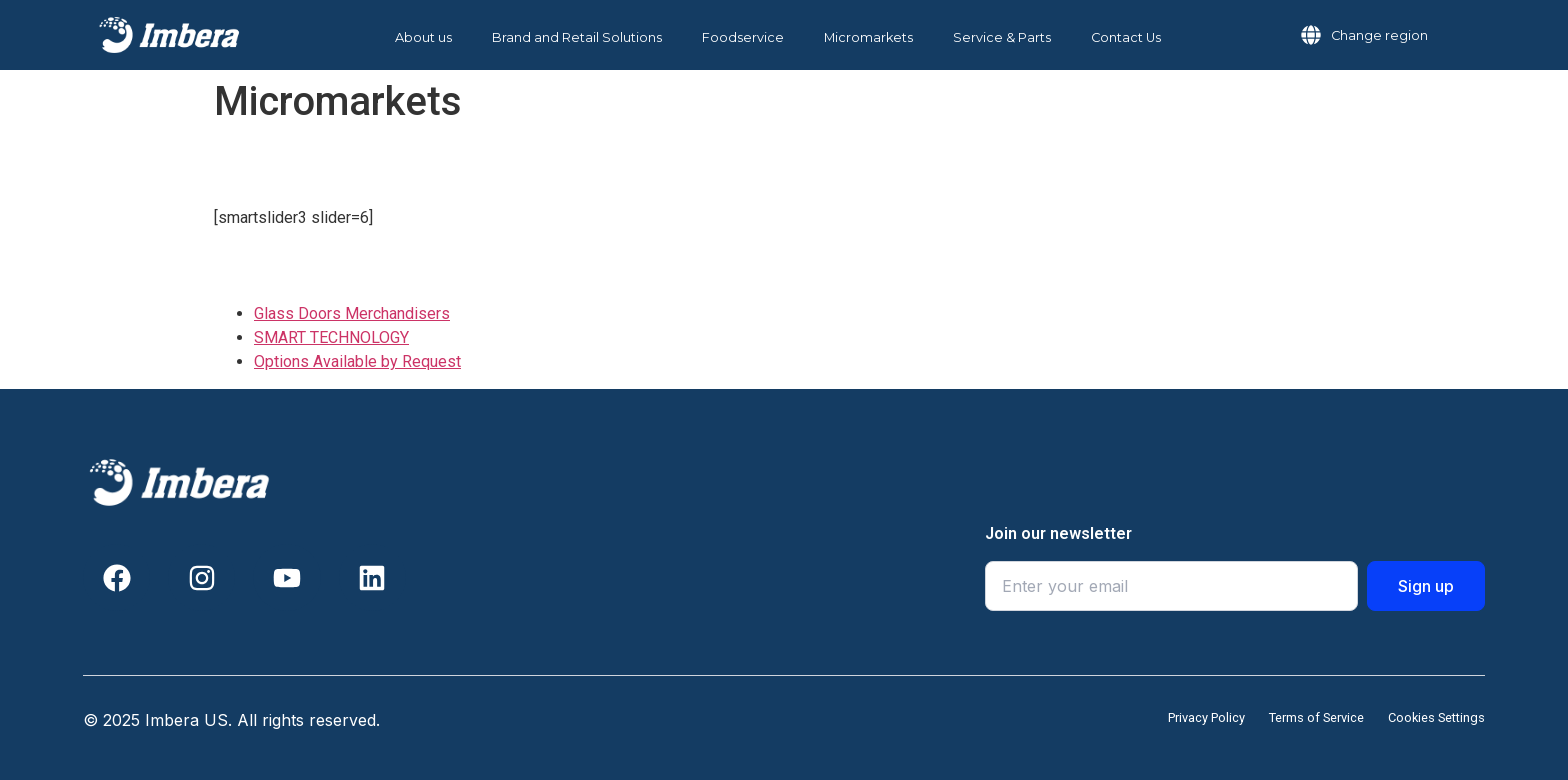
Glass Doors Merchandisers (352, 313)
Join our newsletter (1058, 534)
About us (423, 37)
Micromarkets (868, 37)
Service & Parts (1002, 37)
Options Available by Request (357, 361)
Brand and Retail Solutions (577, 37)
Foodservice (743, 37)
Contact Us (1126, 37)
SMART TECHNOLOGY (331, 337)
